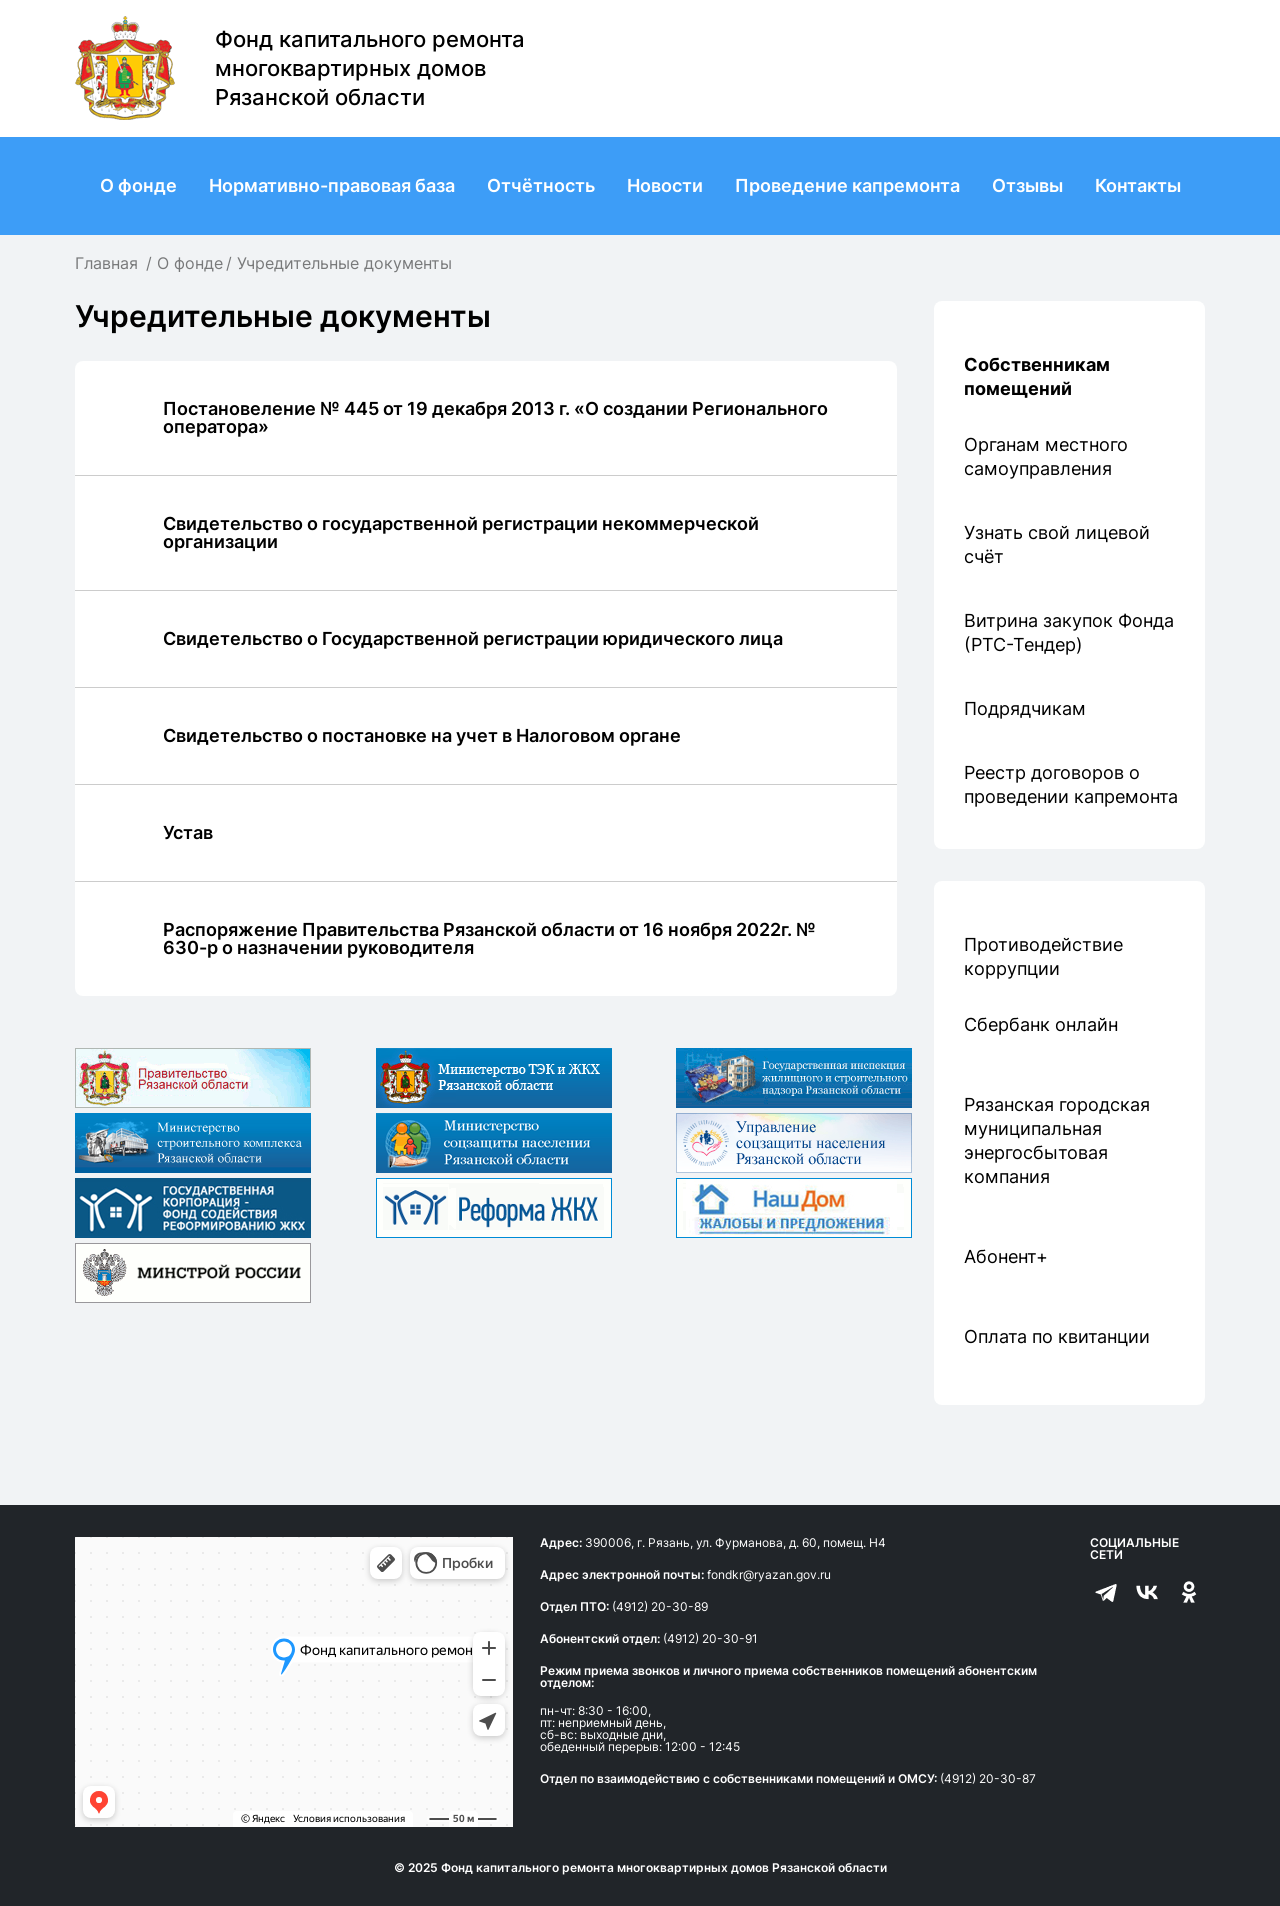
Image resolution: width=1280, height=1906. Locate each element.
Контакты (1138, 185)
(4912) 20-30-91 (710, 1638)
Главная (106, 263)
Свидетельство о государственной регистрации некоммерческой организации (461, 532)
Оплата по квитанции (1057, 1336)
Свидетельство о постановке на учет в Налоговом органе (422, 735)
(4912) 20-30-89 (660, 1606)
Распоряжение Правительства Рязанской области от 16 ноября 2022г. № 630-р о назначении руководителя (489, 938)
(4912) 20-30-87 (988, 1778)
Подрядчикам (1025, 708)
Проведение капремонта (847, 185)
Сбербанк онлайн (1041, 1024)
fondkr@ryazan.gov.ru (769, 1574)
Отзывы (1027, 185)
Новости (665, 185)
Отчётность (541, 185)
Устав (188, 832)
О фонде (138, 185)
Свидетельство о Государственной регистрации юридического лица (473, 638)
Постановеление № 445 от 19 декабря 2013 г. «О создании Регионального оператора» (495, 417)
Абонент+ (1006, 1256)
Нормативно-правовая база (332, 185)
